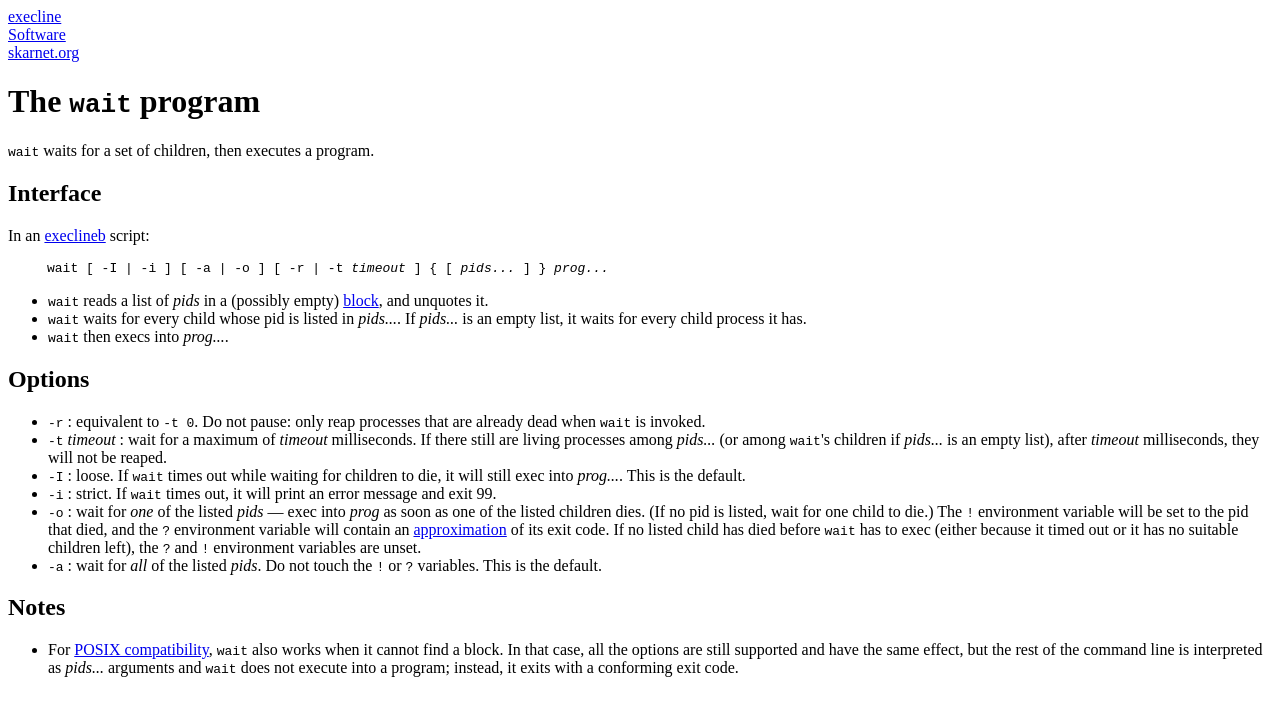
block (361, 303)
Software (37, 34)
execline (34, 16)
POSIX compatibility (141, 652)
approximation (459, 532)
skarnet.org (43, 52)
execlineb (74, 235)
